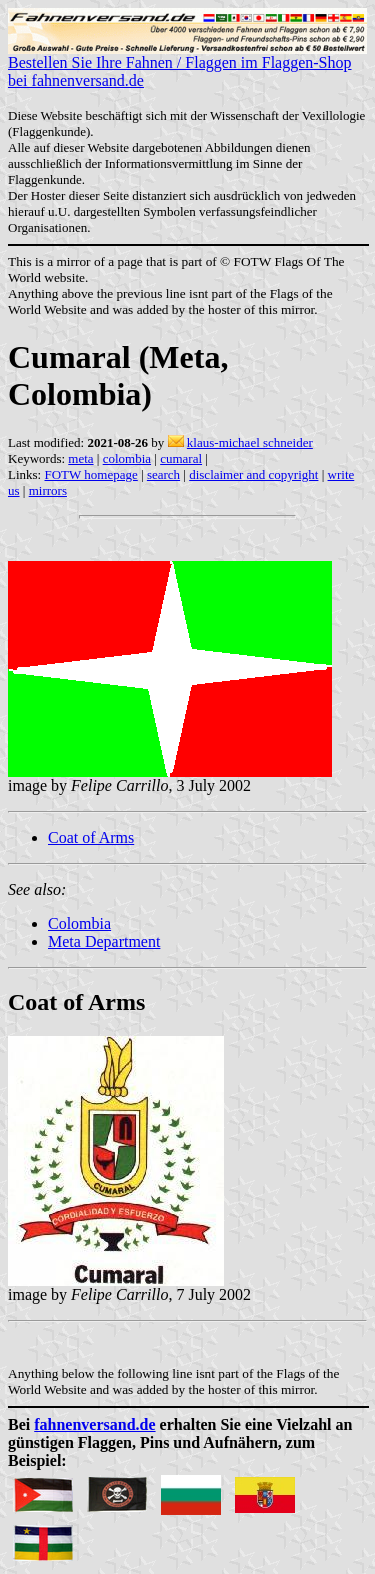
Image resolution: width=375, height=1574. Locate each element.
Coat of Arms (91, 837)
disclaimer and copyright (253, 474)
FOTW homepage (90, 474)
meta (80, 458)
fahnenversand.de (94, 1424)
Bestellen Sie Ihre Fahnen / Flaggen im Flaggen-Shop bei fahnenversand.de (187, 64)
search (163, 474)
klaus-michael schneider (250, 442)
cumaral (181, 458)
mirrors (48, 490)
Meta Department (104, 941)
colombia (127, 458)
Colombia (79, 923)
